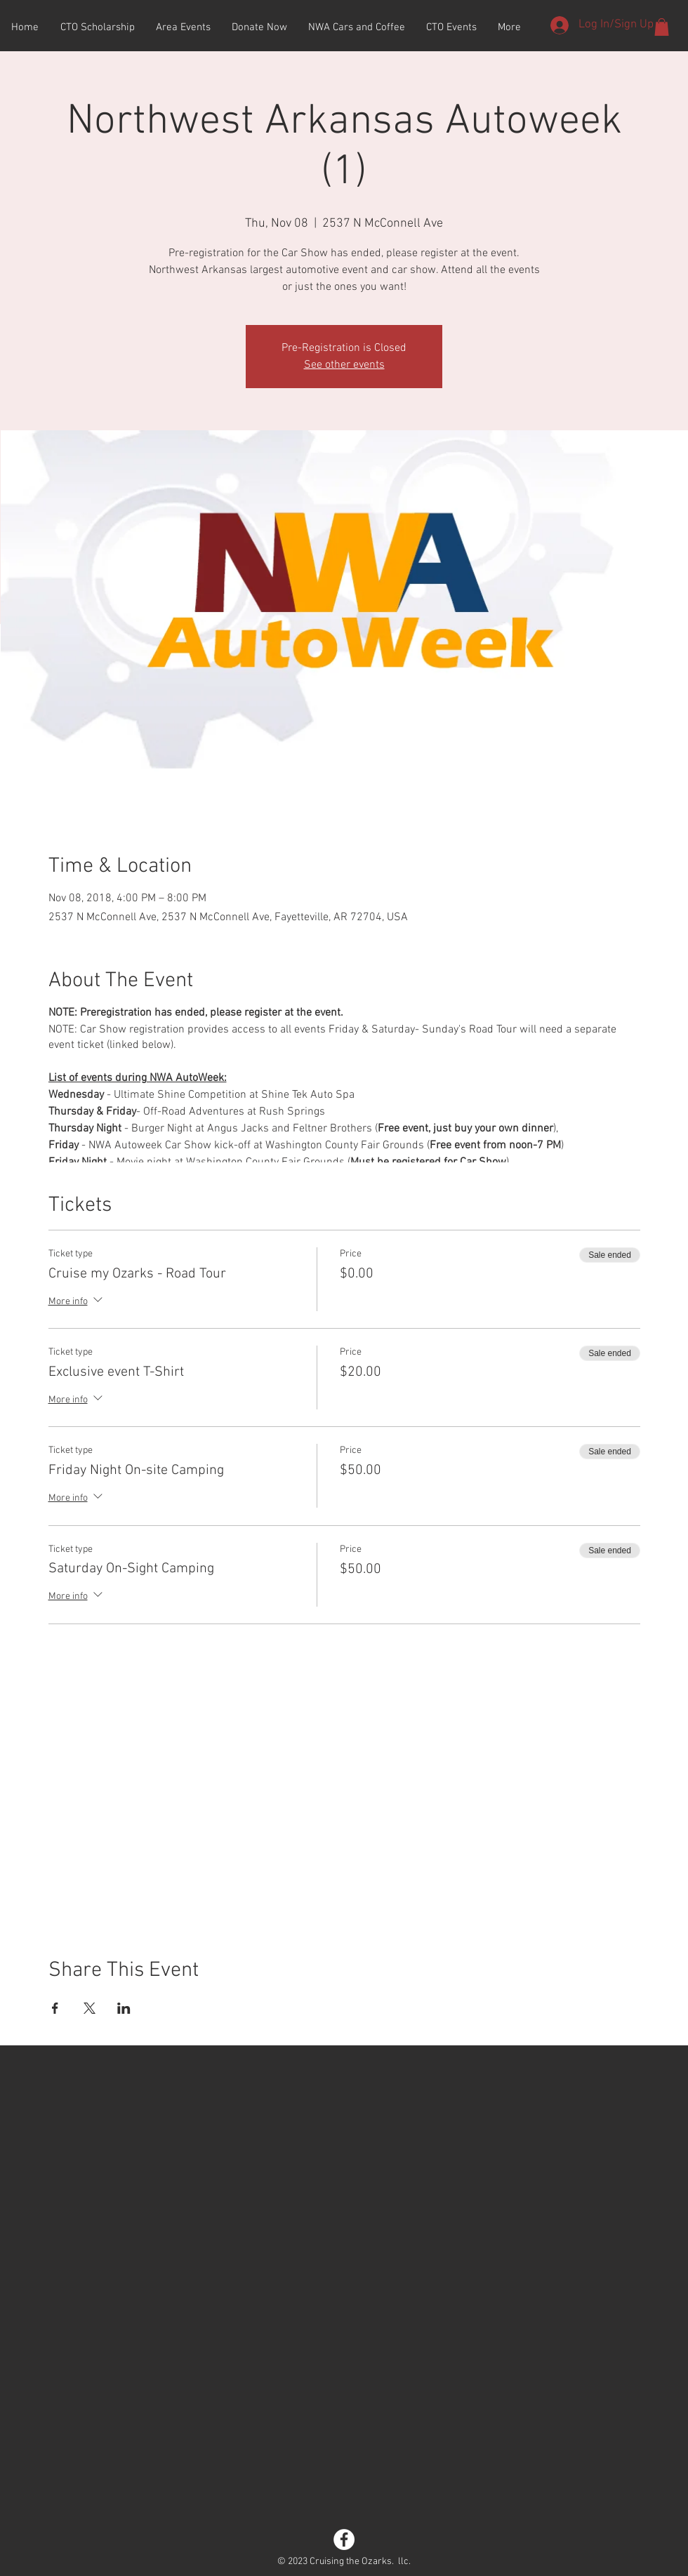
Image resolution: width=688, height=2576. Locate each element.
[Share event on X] (89, 2008)
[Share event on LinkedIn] (124, 2008)
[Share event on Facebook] (55, 2008)
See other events (344, 365)
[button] (661, 27)
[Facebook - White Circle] (344, 2539)
